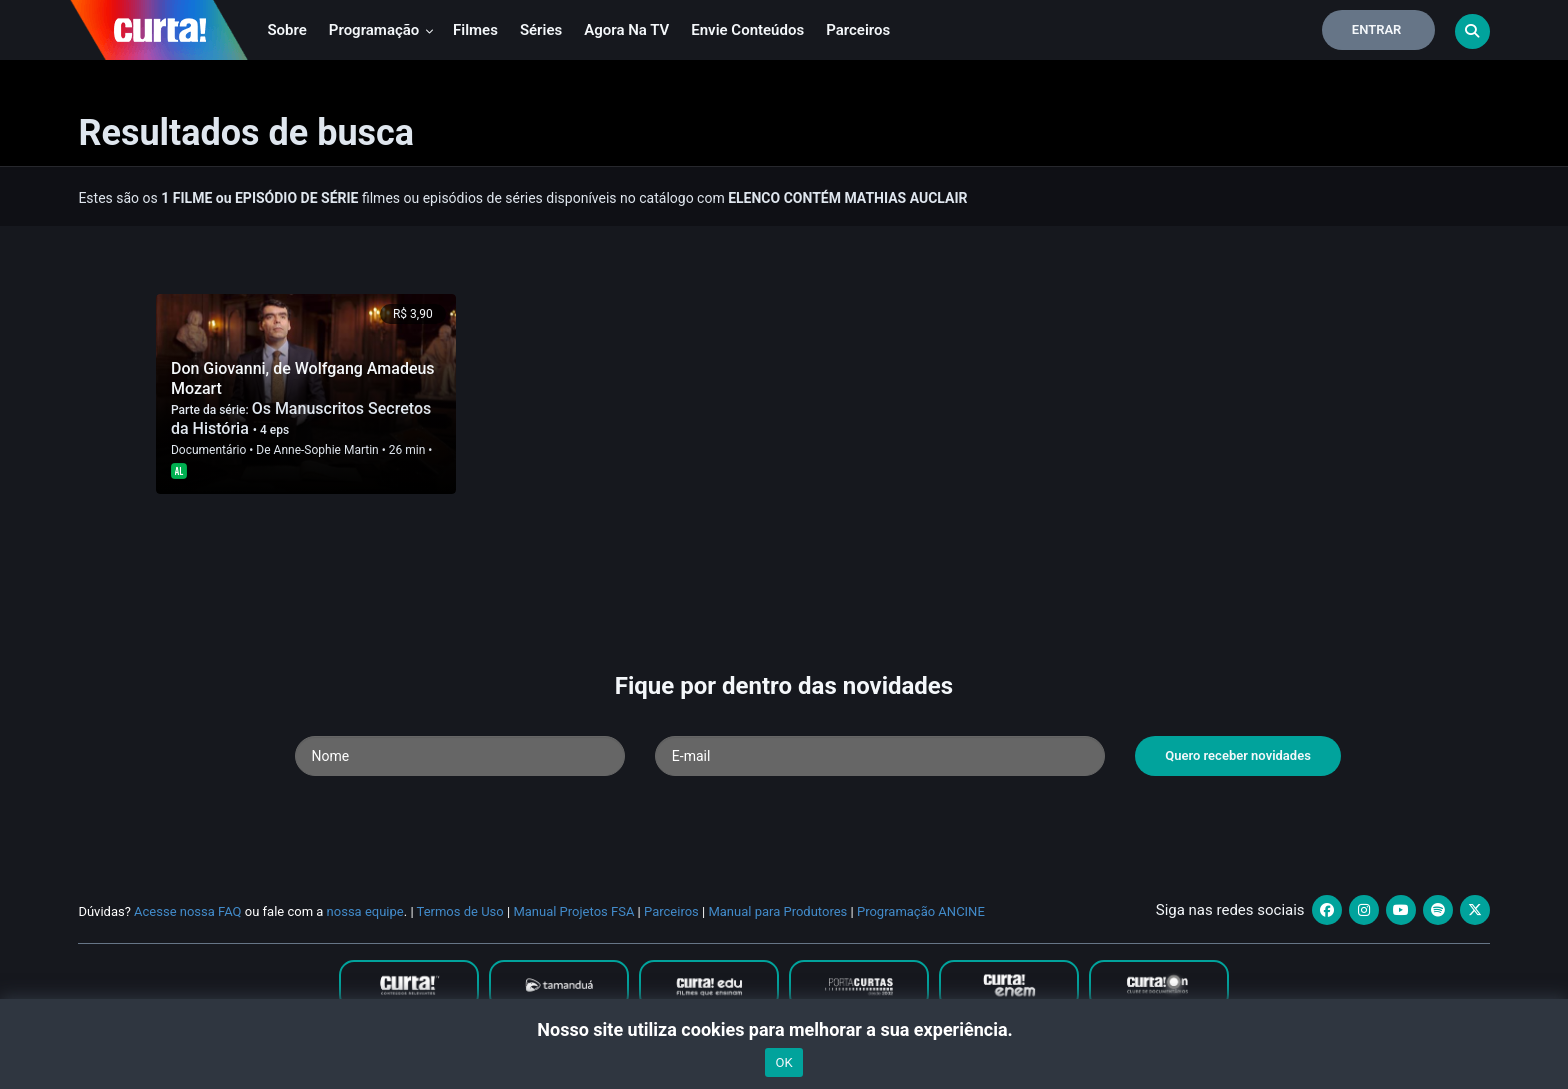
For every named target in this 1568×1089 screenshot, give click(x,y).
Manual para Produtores (777, 911)
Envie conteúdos (747, 30)
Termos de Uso (460, 911)
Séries (541, 30)
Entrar (1377, 29)
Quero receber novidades (1238, 755)
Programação (381, 30)
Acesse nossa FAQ (188, 911)
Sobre (286, 30)
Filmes (475, 30)
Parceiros (858, 30)
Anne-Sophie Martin (326, 450)
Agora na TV (626, 30)
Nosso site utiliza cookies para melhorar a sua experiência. (783, 1029)
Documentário (208, 450)
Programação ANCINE (921, 911)
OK (783, 1062)
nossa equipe (365, 911)
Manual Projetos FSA (573, 911)
